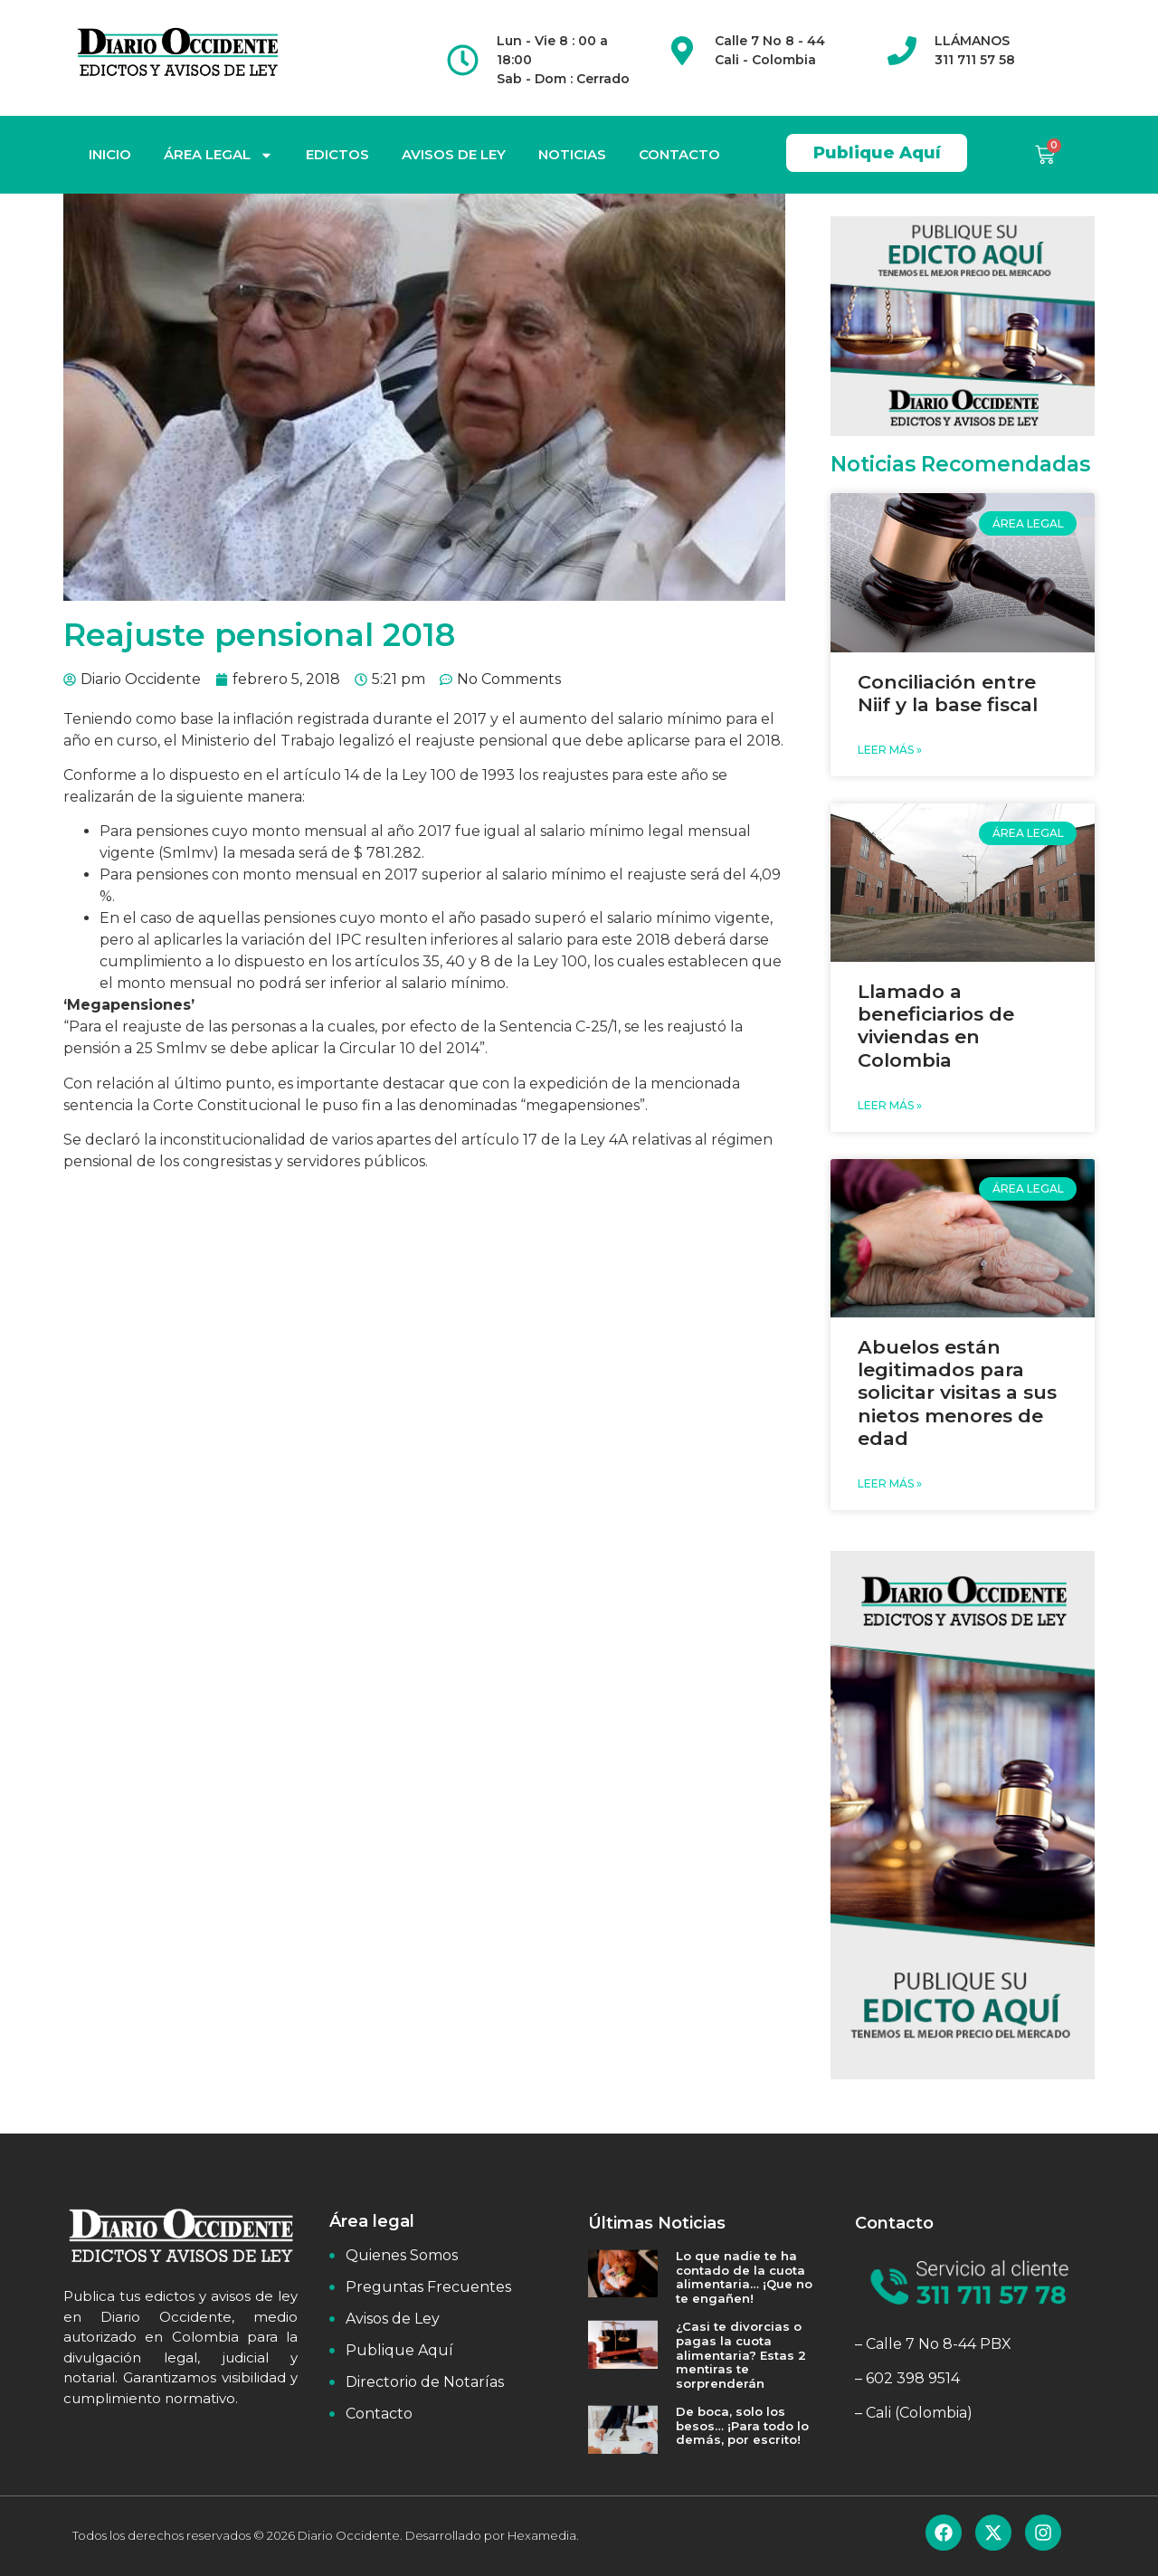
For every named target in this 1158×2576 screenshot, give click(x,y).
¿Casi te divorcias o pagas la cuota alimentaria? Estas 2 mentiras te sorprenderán (741, 2354)
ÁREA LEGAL (218, 155)
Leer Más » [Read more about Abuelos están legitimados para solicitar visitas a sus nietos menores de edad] (890, 1483)
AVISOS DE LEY (454, 154)
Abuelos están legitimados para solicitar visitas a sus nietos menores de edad (957, 1393)
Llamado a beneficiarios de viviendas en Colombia (936, 1025)
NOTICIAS (572, 154)
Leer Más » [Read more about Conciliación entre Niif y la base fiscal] (890, 749)
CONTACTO (679, 154)
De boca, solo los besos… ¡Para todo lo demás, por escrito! (742, 2425)
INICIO (110, 154)
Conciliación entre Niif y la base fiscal (948, 693)
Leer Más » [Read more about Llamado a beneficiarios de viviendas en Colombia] (890, 1105)
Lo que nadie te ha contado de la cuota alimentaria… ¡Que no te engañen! (744, 2276)
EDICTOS (337, 154)
